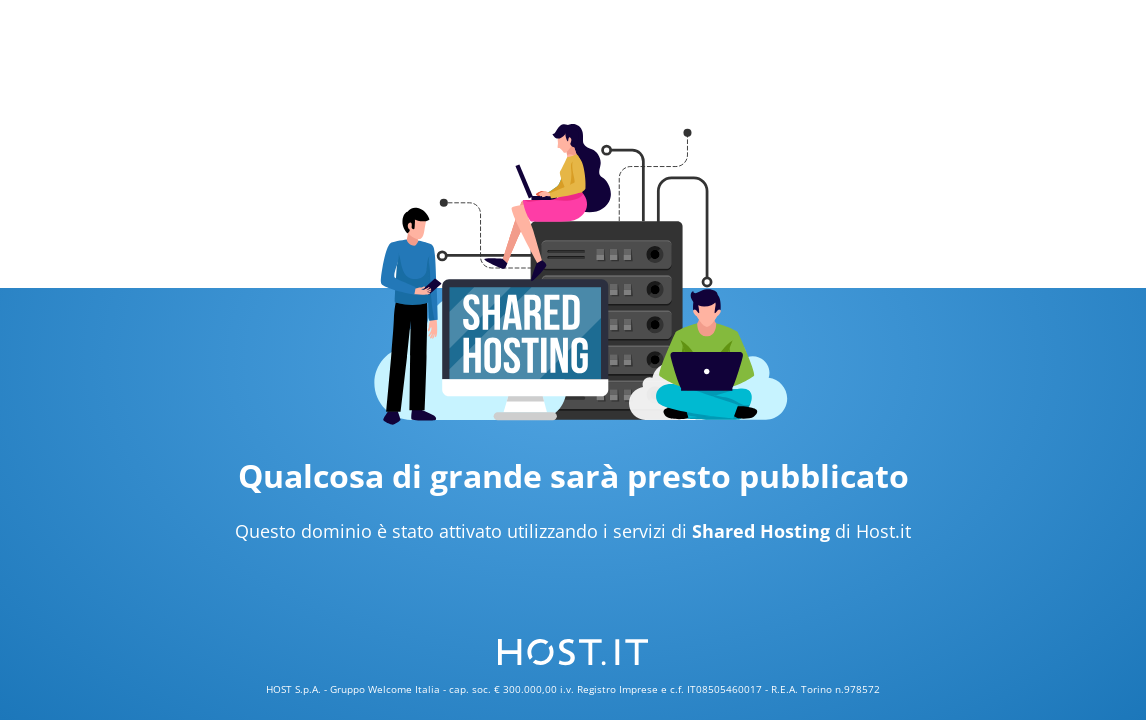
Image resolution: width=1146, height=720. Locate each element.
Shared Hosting (761, 531)
